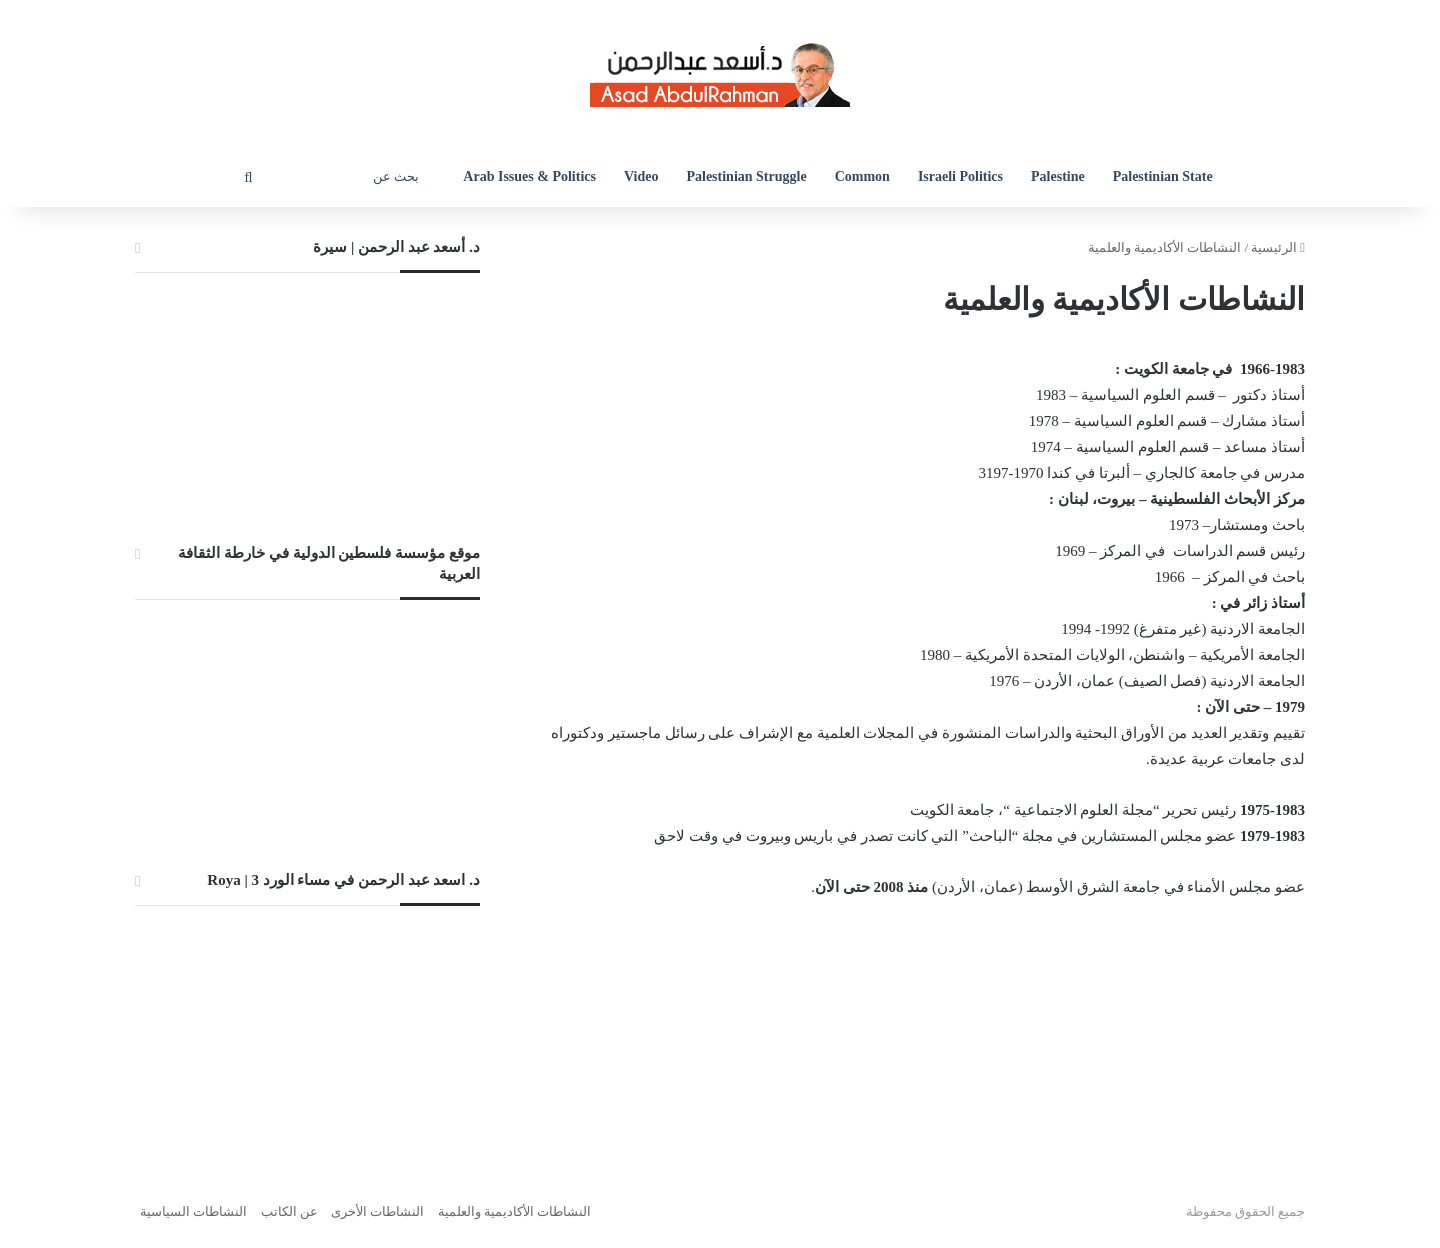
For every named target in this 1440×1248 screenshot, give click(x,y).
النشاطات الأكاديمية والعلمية (515, 1211)
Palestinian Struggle (746, 176)
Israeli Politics (960, 176)
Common (862, 176)
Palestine (1058, 176)
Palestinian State (1163, 176)
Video (641, 176)
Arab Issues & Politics (529, 176)
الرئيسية (1278, 247)
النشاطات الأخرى (377, 1211)
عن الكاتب (289, 1211)
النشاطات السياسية (193, 1211)
